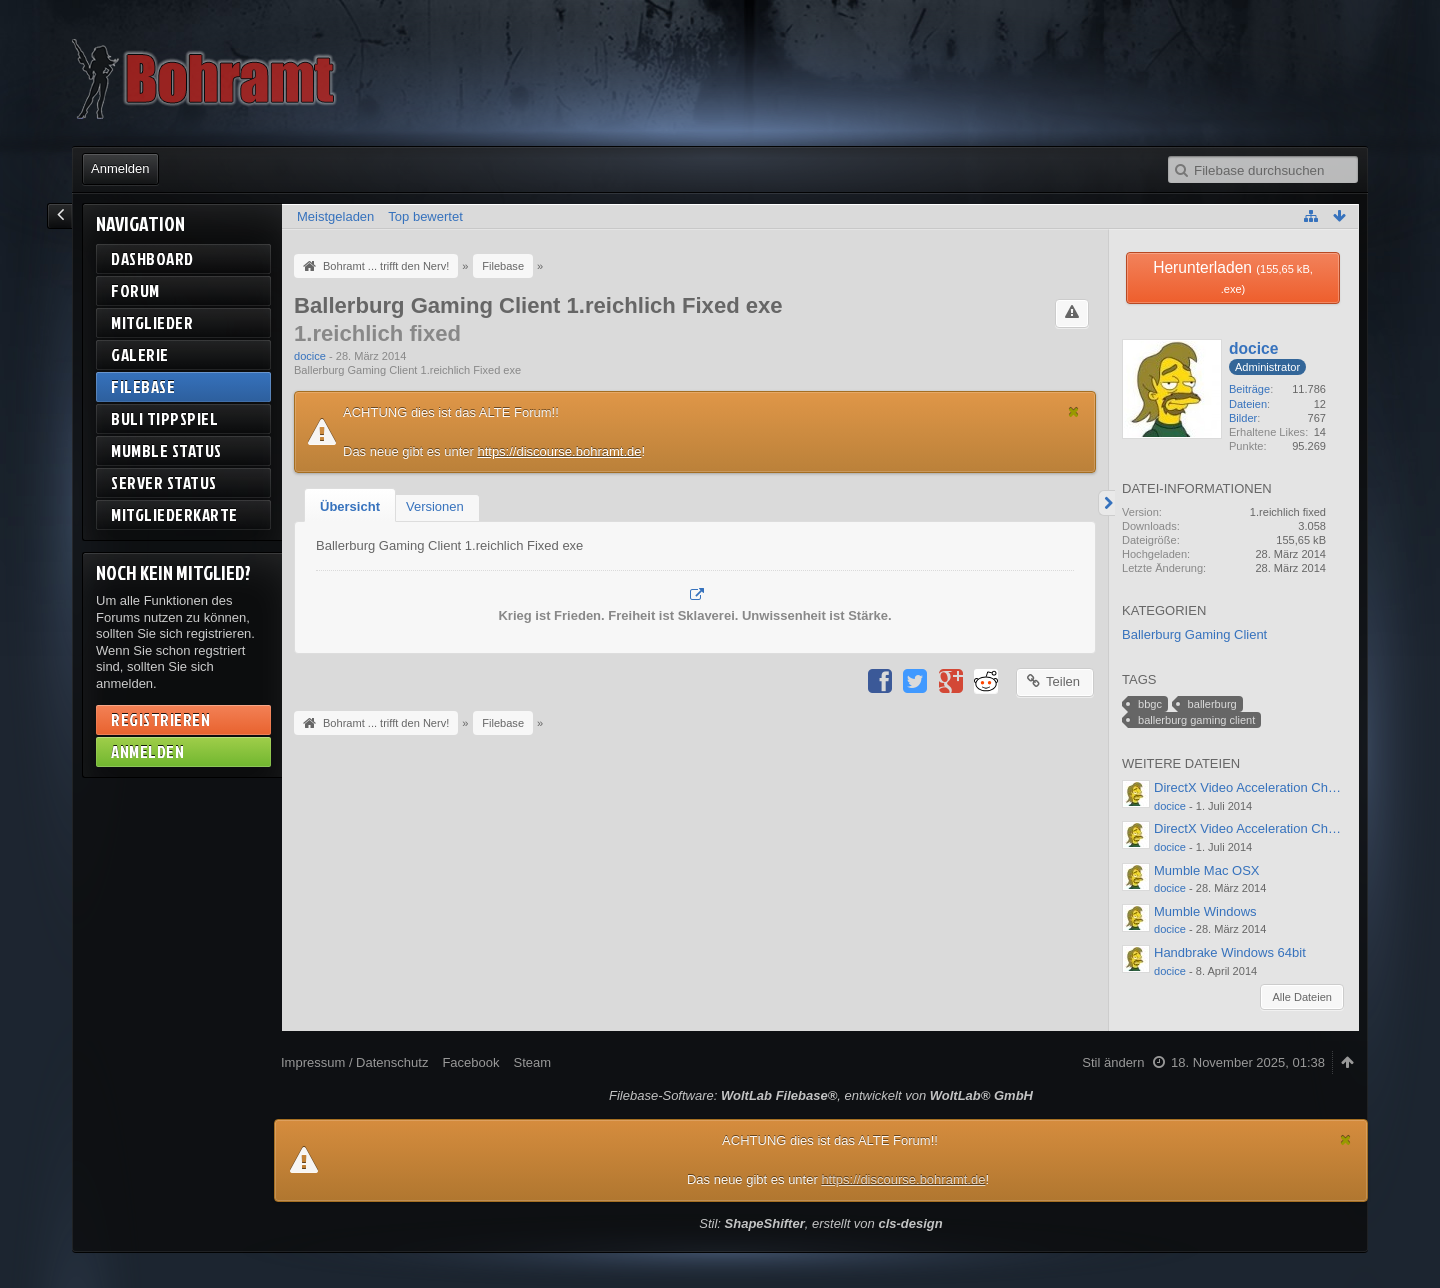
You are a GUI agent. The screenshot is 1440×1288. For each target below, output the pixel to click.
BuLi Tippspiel (164, 418)
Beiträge (1249, 389)
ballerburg (1212, 704)
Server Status (164, 482)
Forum (135, 290)
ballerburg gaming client (1196, 720)
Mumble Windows (1205, 911)
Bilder (1243, 418)
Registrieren (160, 719)
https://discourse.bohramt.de (559, 451)
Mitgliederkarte (174, 514)
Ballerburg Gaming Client (1194, 634)
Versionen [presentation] (435, 506)
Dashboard (152, 258)
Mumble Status (166, 450)
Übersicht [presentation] (350, 506)
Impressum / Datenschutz (354, 1062)
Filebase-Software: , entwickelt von (821, 1095)
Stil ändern (1113, 1062)
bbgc (1150, 704)
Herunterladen (1233, 277)
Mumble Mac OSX (1206, 870)
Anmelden (120, 168)
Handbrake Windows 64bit (1230, 952)
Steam (532, 1062)
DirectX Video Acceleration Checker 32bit (1273, 828)
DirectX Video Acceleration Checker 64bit (1273, 787)
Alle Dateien (1302, 997)
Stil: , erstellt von (820, 1223)
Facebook (470, 1062)
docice (310, 356)
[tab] (350, 507)
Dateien (1248, 404)
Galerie (140, 354)
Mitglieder (152, 322)
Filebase (143, 386)
